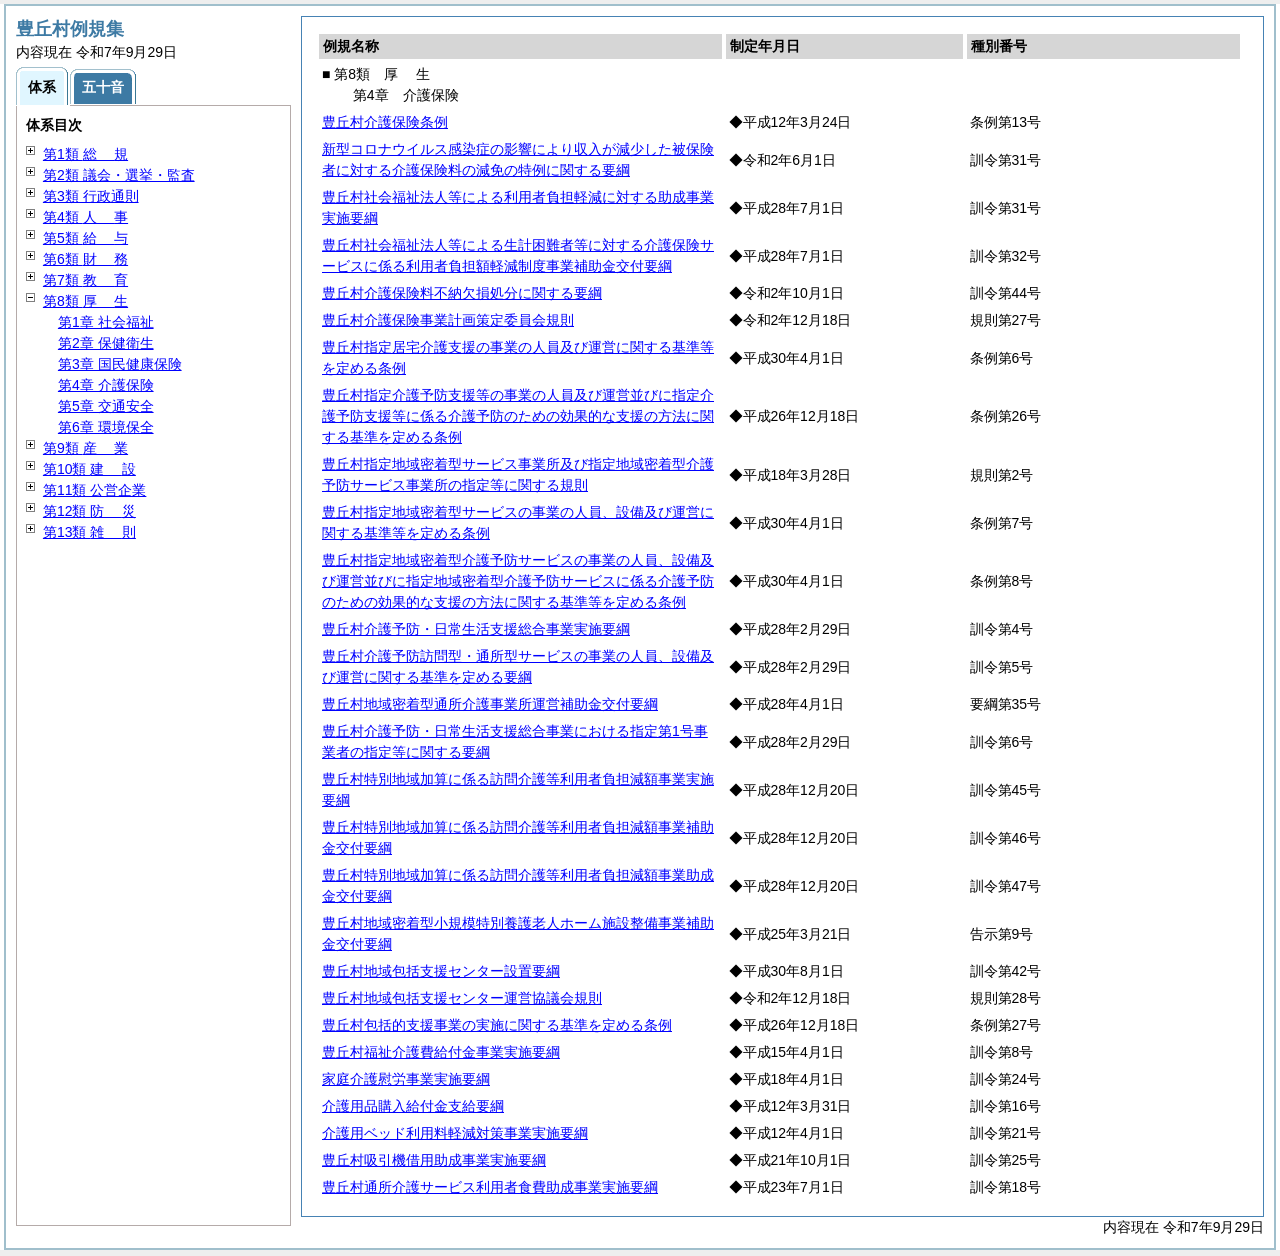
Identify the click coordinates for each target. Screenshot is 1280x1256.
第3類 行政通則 (91, 196)
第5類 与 (85, 238)
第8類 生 (85, 301)
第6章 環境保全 (106, 427)
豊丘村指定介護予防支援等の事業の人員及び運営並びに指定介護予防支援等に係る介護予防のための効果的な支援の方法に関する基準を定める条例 (518, 416)
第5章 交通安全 (106, 406)
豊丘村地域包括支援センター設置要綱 (441, 971)
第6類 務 (85, 259)
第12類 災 (89, 511)
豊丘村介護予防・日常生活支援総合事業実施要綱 (476, 629)
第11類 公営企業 (94, 490)
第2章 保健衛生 (106, 343)
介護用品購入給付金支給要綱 (413, 1106)
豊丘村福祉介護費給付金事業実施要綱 (441, 1052)
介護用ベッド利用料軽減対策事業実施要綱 (455, 1133)
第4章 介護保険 (106, 385)
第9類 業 (85, 448)
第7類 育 (85, 280)
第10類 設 (89, 469)
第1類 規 (85, 154)
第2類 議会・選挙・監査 (119, 175)
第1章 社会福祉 (106, 322)
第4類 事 (85, 217)
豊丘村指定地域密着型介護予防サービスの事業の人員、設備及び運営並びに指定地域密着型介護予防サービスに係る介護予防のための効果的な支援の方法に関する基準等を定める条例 (518, 581)
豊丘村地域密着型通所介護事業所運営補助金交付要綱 (490, 704)
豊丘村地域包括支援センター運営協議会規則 (462, 998)
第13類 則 (89, 532)
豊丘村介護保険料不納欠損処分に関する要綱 (462, 293)
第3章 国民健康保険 (120, 364)
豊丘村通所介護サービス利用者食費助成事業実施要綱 (490, 1187)
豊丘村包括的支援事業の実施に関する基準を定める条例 (497, 1025)
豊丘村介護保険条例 (385, 122)
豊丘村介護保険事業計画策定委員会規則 (448, 320)
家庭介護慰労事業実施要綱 (406, 1079)
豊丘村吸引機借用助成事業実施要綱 (434, 1160)
